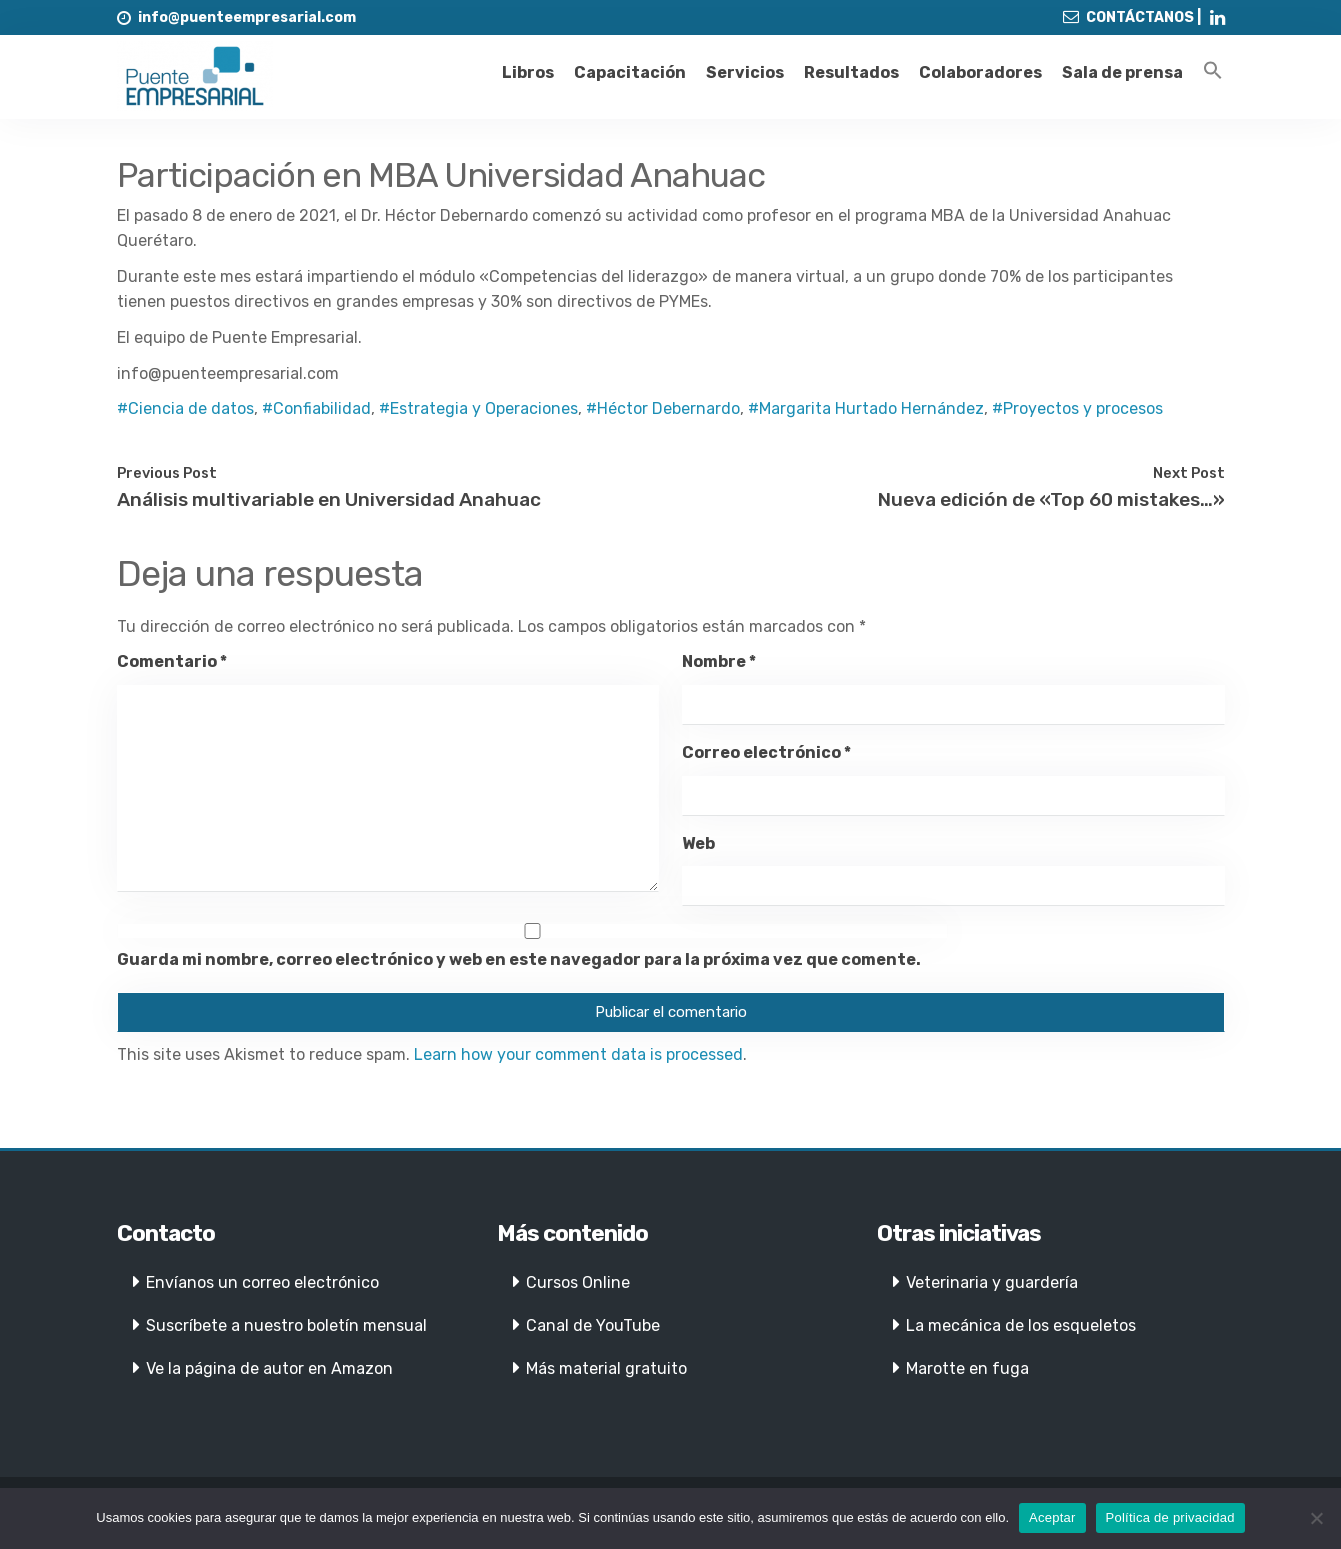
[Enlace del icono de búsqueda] (1213, 71)
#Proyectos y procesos (1077, 408)
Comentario (172, 661)
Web (698, 843)
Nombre (719, 661)
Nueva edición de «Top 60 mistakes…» (1051, 499)
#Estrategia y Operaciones (478, 408)
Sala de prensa (1122, 72)
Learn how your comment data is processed (578, 1054)
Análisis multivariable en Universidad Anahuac (329, 499)
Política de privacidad (1170, 1517)
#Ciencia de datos (185, 408)
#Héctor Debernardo (663, 408)
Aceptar (1052, 1517)
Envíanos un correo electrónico (262, 1282)
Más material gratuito (606, 1368)
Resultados (851, 72)
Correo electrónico (766, 752)
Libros (528, 72)
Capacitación (630, 72)
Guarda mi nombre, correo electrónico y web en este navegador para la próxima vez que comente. (519, 959)
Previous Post (167, 473)
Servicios (745, 72)
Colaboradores (980, 72)
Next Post (1189, 473)
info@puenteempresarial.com (247, 17)
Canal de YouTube (593, 1325)
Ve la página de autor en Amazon (269, 1368)
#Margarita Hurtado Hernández (866, 408)
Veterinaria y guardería (992, 1282)
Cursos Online (578, 1282)
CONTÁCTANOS (1140, 17)
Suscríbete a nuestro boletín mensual (286, 1325)
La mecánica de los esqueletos (1021, 1325)
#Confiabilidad (316, 408)
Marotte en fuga (967, 1368)
